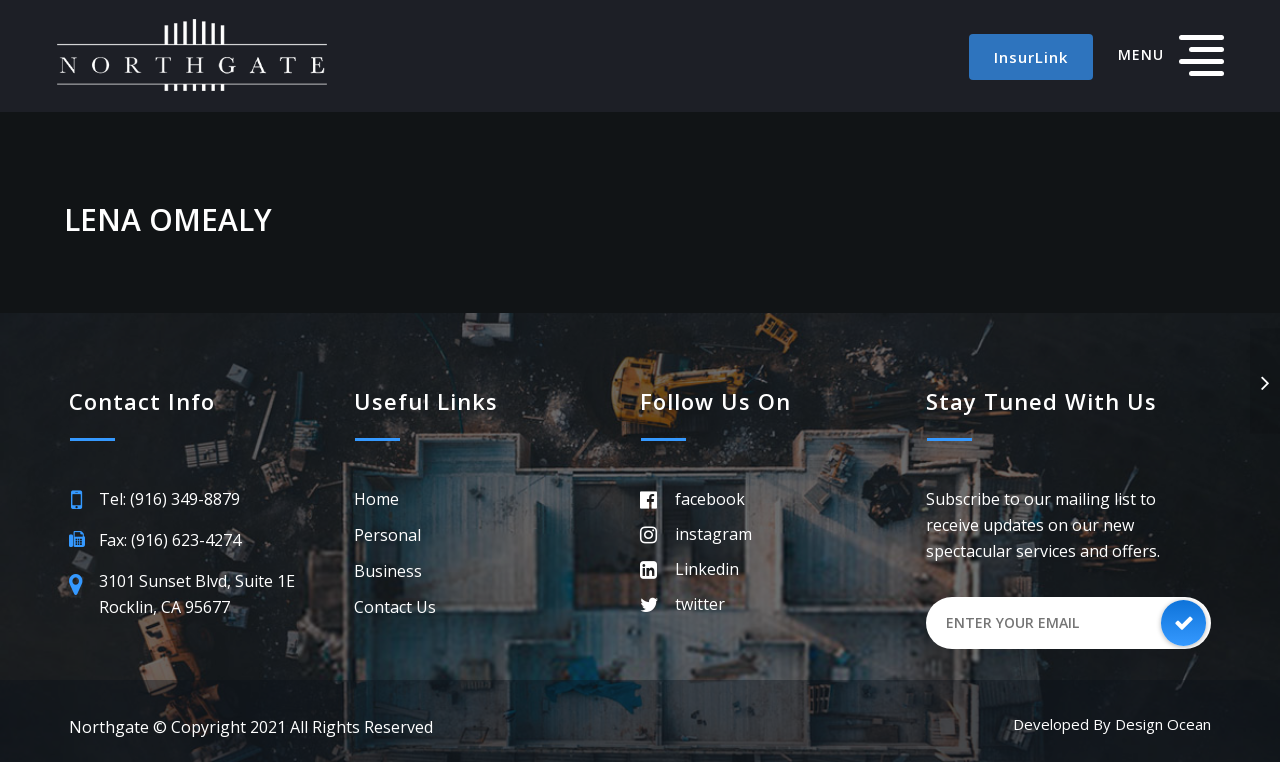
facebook (710, 499)
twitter (700, 604)
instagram (713, 534)
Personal (387, 535)
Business (388, 571)
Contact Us (395, 607)
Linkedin (707, 569)
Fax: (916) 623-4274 (170, 540)
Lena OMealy (168, 220)
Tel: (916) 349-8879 (169, 499)
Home (376, 499)
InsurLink (1031, 57)
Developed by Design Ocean (1112, 724)
